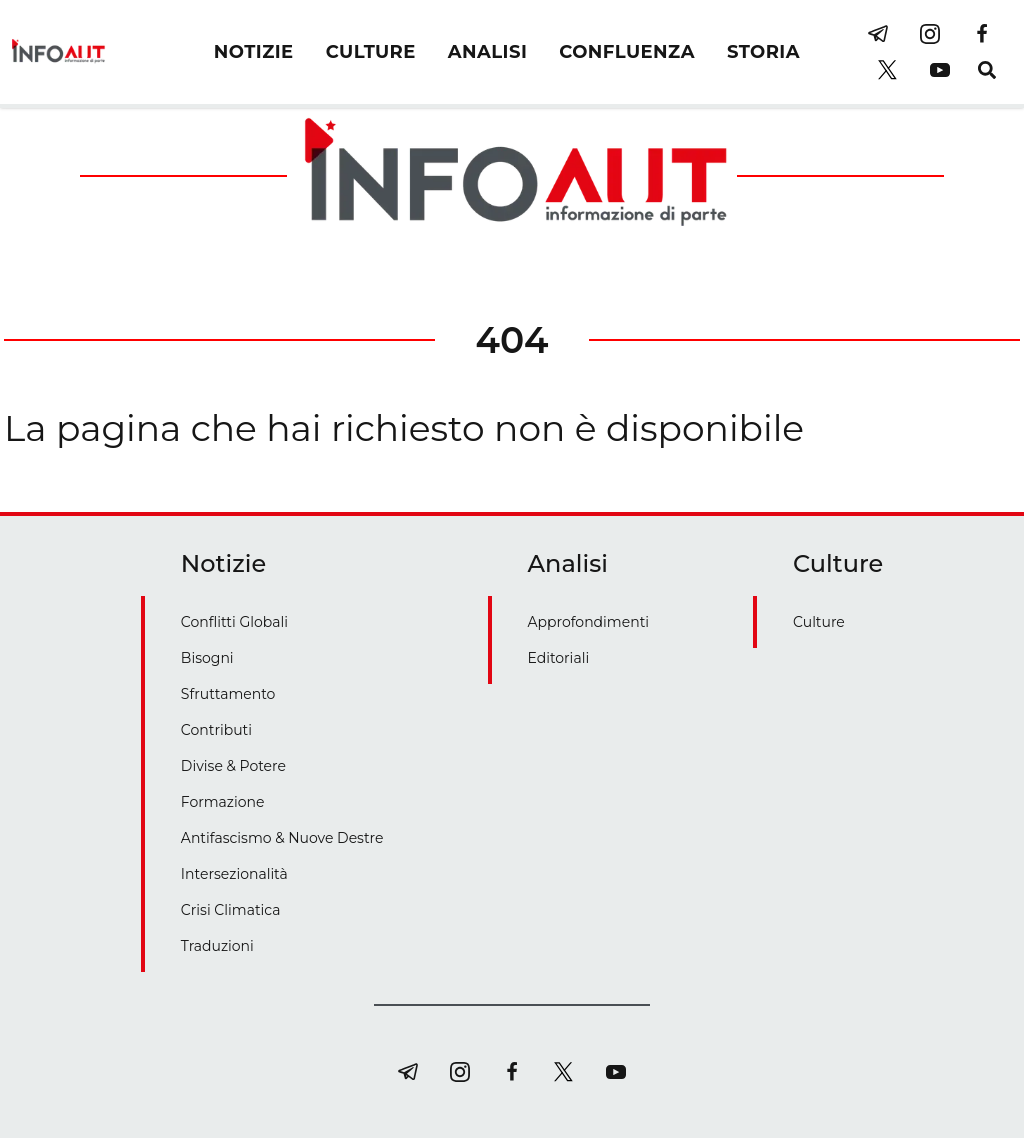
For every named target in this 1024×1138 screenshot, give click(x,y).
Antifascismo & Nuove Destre (282, 838)
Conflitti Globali (234, 622)
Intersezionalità (234, 874)
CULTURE (371, 52)
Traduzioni (217, 946)
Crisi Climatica (231, 910)
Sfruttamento (228, 694)
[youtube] (940, 70)
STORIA (763, 52)
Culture (819, 622)
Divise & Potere (233, 766)
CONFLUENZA (627, 52)
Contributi (216, 730)
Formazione (223, 802)
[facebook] (982, 34)
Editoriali (559, 658)
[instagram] (930, 34)
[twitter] (888, 70)
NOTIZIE (254, 52)
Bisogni (207, 658)
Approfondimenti (589, 622)
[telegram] (878, 34)
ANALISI (487, 52)
